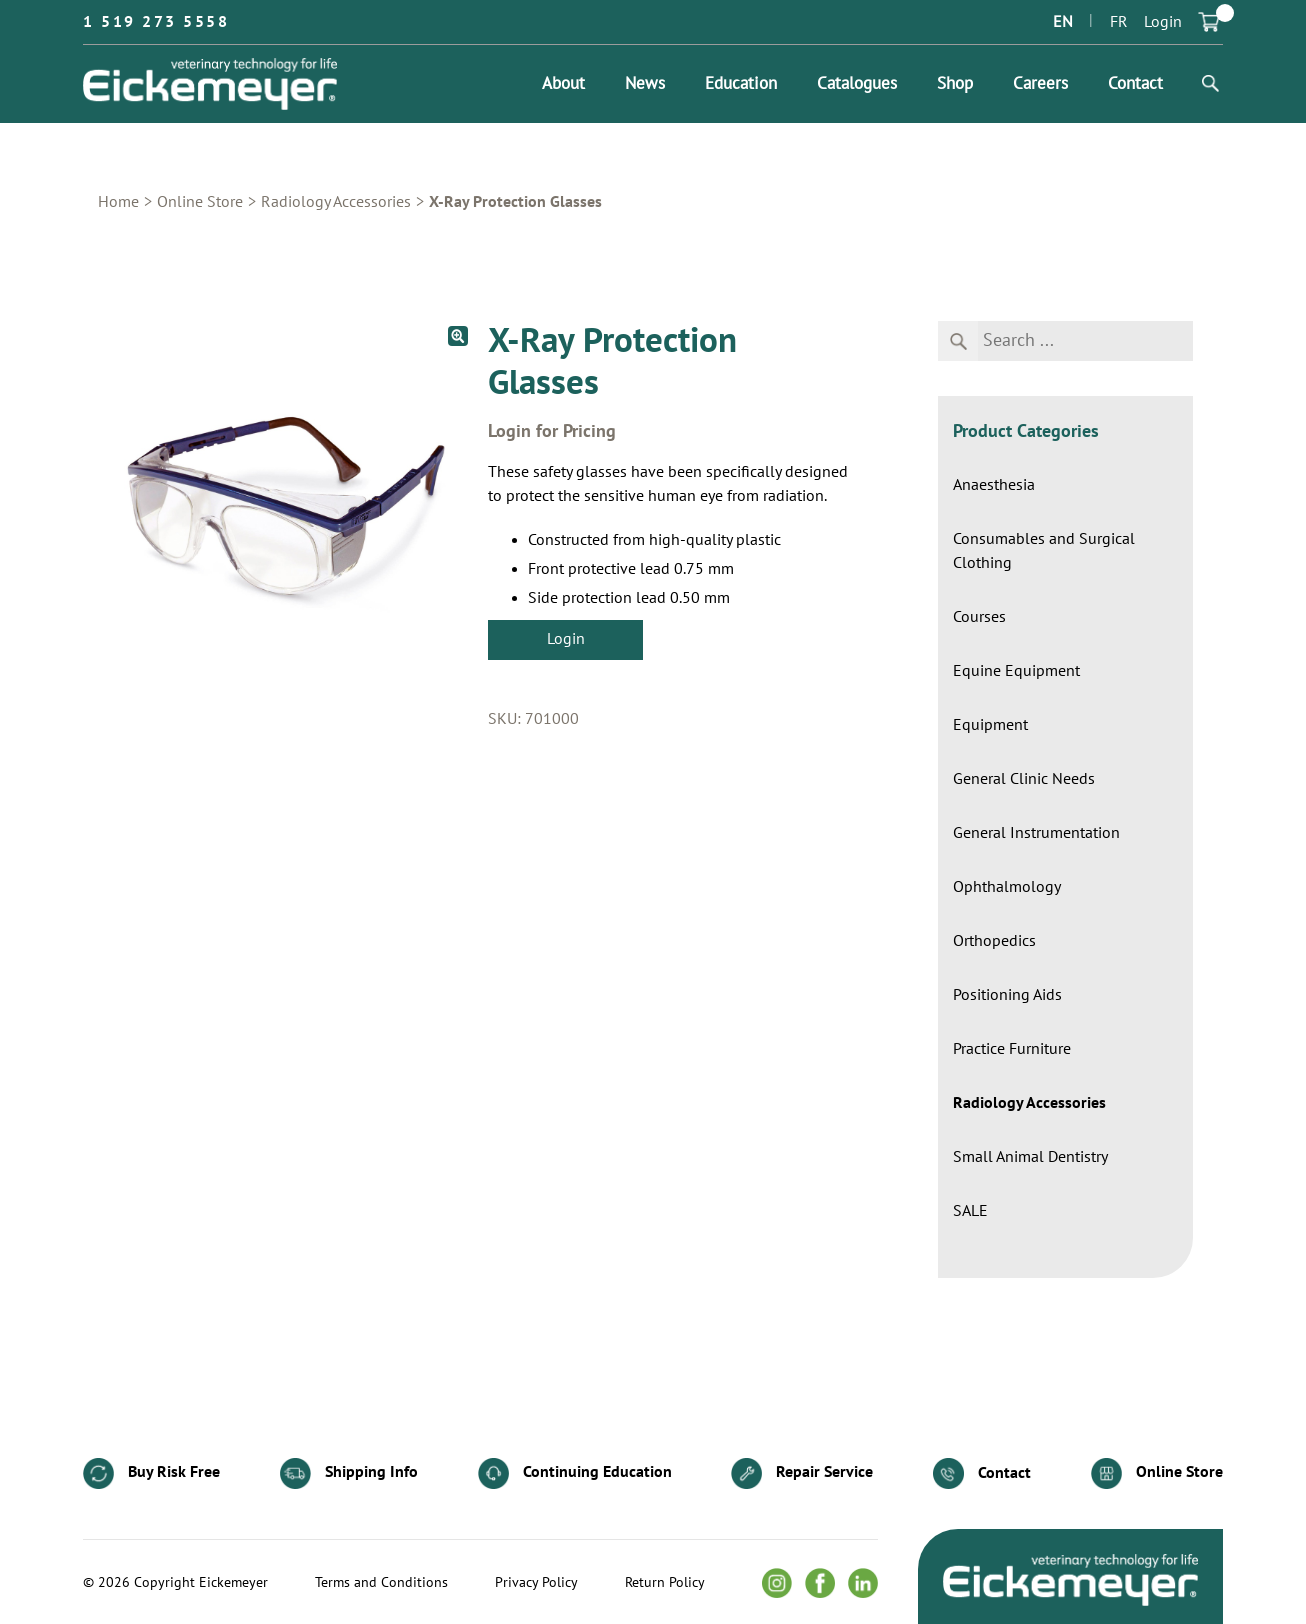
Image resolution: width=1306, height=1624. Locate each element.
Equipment (990, 725)
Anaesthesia (994, 485)
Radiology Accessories (336, 202)
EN (1063, 22)
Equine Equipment (1016, 671)
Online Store (200, 202)
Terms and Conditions (381, 1583)
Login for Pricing (552, 432)
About (563, 84)
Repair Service (802, 1473)
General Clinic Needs (1024, 779)
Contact (1135, 84)
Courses (979, 617)
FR (1119, 22)
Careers (1040, 84)
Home (118, 202)
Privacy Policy (536, 1583)
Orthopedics (994, 941)
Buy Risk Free (151, 1473)
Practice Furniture (1012, 1049)
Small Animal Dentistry (1030, 1157)
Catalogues (857, 84)
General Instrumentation (1036, 833)
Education (741, 84)
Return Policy (665, 1583)
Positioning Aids (1007, 995)
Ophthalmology (1007, 887)
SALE (970, 1211)
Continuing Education (575, 1473)
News (645, 84)
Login (1163, 22)
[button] (458, 336)
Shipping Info (349, 1473)
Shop (955, 84)
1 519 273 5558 (156, 22)
